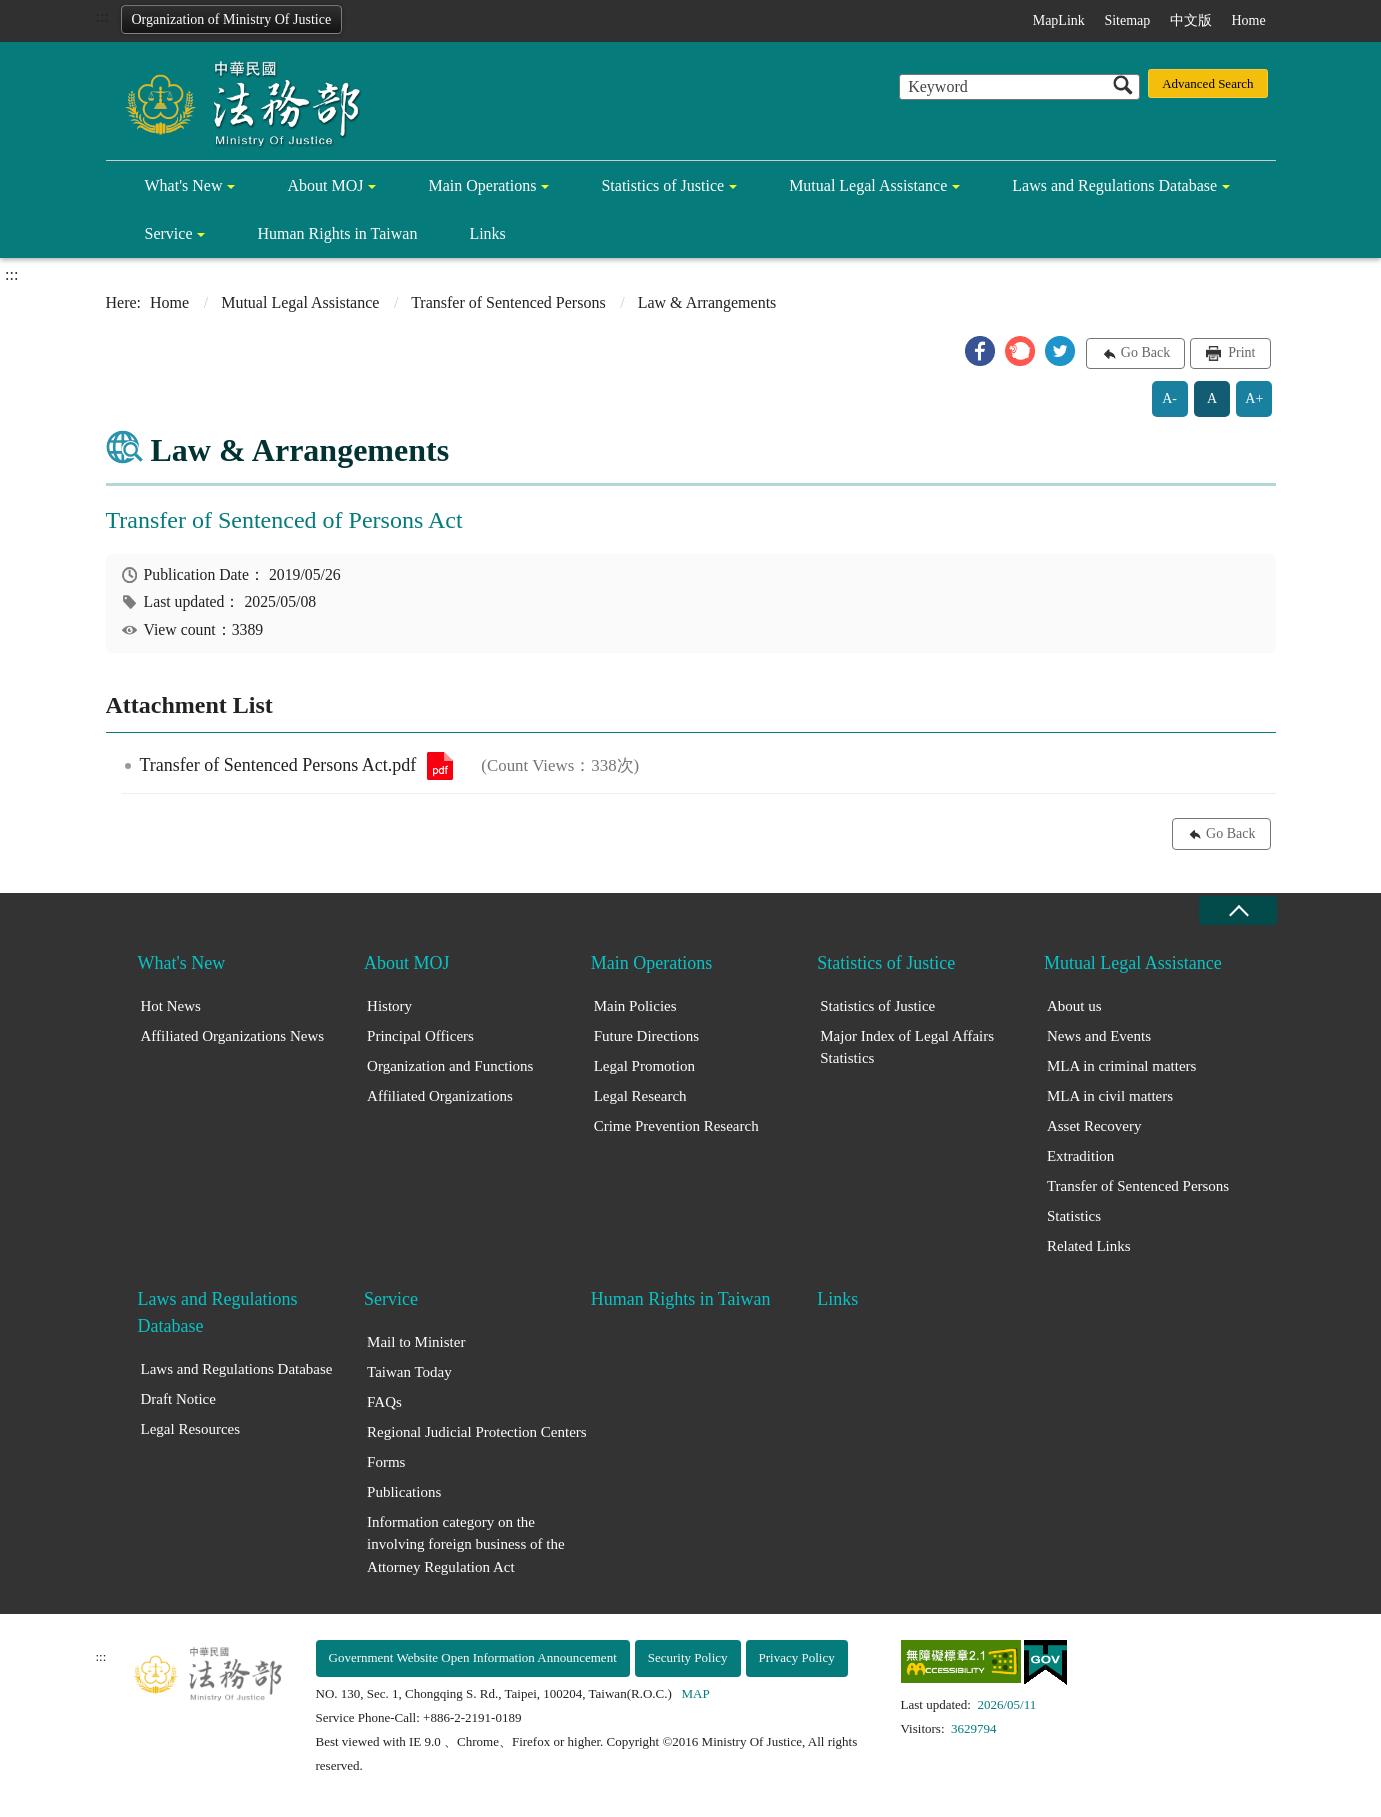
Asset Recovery (1094, 1126)
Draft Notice (178, 1399)
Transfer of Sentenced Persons (508, 302)
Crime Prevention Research (676, 1126)
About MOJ (325, 185)
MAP (696, 1693)
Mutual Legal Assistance (868, 185)
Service (169, 233)
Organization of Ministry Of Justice (232, 19)
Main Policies (635, 1006)
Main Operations (482, 185)
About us (1074, 1006)
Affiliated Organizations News (233, 1036)
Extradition (1081, 1156)
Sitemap (1127, 20)
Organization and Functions (450, 1066)
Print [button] (1240, 352)
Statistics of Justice (662, 185)
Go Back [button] (1145, 352)
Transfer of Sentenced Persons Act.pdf (440, 766)
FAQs (384, 1402)
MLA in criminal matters (1122, 1066)
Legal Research (640, 1096)
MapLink (1059, 20)
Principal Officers (420, 1036)
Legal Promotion (644, 1066)
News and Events (1099, 1036)
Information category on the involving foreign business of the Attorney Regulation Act (465, 1544)
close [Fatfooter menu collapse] (1238, 910)
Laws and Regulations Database (1114, 185)
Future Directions (646, 1036)
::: (102, 16)
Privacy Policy (797, 1657)
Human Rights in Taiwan (337, 233)
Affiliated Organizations (440, 1096)
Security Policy (688, 1657)
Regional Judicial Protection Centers (477, 1432)
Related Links (1089, 1246)
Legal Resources (191, 1429)
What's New (184, 185)
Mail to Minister (416, 1342)
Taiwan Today (409, 1372)
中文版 (1191, 20)
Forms (386, 1462)
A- (1169, 398)
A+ (1254, 398)
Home (1248, 20)
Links (487, 233)
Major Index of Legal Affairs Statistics (907, 1047)
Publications (404, 1492)
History (389, 1006)
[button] (980, 351)
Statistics (1074, 1216)
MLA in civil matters (1110, 1096)
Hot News (171, 1006)
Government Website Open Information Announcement (473, 1657)
